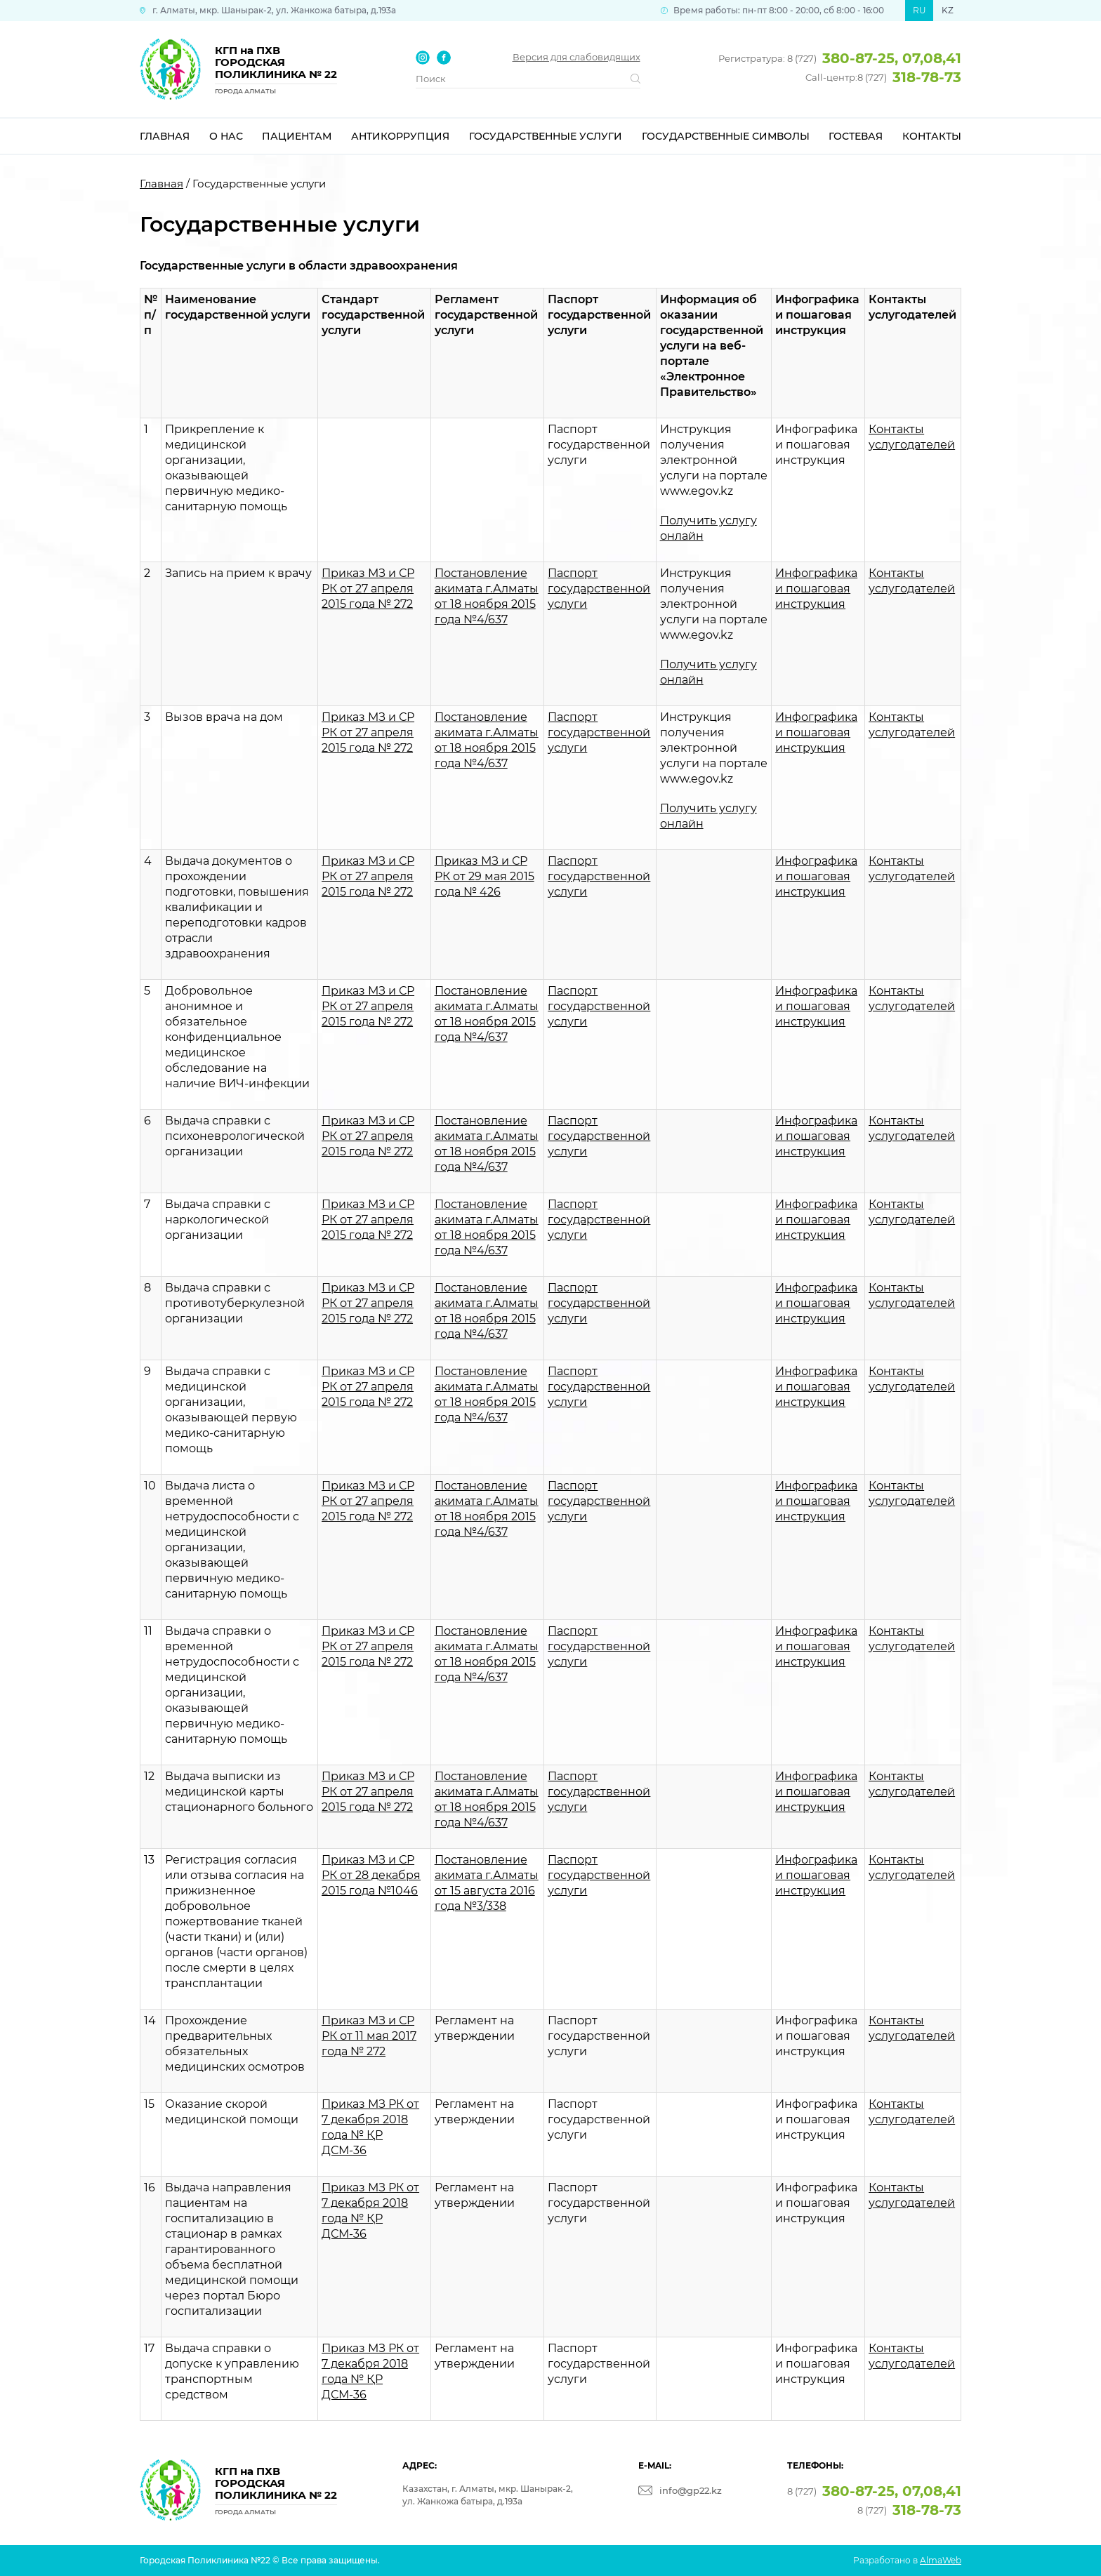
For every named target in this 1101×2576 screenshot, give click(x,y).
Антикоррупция (400, 136)
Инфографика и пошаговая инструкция (816, 588)
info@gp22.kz (690, 2490)
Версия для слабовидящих (576, 57)
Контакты (931, 136)
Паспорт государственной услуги (599, 588)
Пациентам (296, 136)
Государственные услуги (545, 136)
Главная (165, 136)
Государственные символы (726, 136)
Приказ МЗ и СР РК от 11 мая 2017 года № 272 (369, 2036)
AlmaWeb (940, 2560)
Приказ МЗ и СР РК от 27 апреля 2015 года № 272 (368, 588)
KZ (948, 10)
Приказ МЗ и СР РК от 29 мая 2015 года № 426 (484, 876)
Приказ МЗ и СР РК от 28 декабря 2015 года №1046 (371, 1875)
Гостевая (856, 136)
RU (919, 10)
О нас (226, 136)
